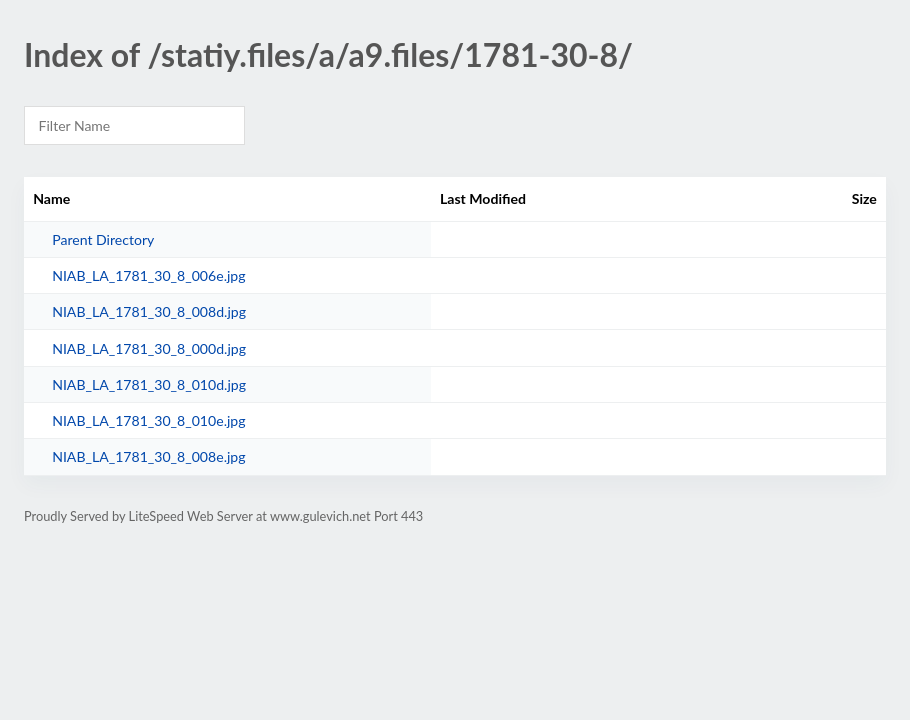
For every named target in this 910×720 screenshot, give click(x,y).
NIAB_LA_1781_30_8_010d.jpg (149, 384)
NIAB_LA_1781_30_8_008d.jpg (149, 311)
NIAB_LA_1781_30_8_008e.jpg (148, 456)
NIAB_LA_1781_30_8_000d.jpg (149, 348)
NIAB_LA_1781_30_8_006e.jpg (148, 275)
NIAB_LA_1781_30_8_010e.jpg (148, 420)
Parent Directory (103, 239)
